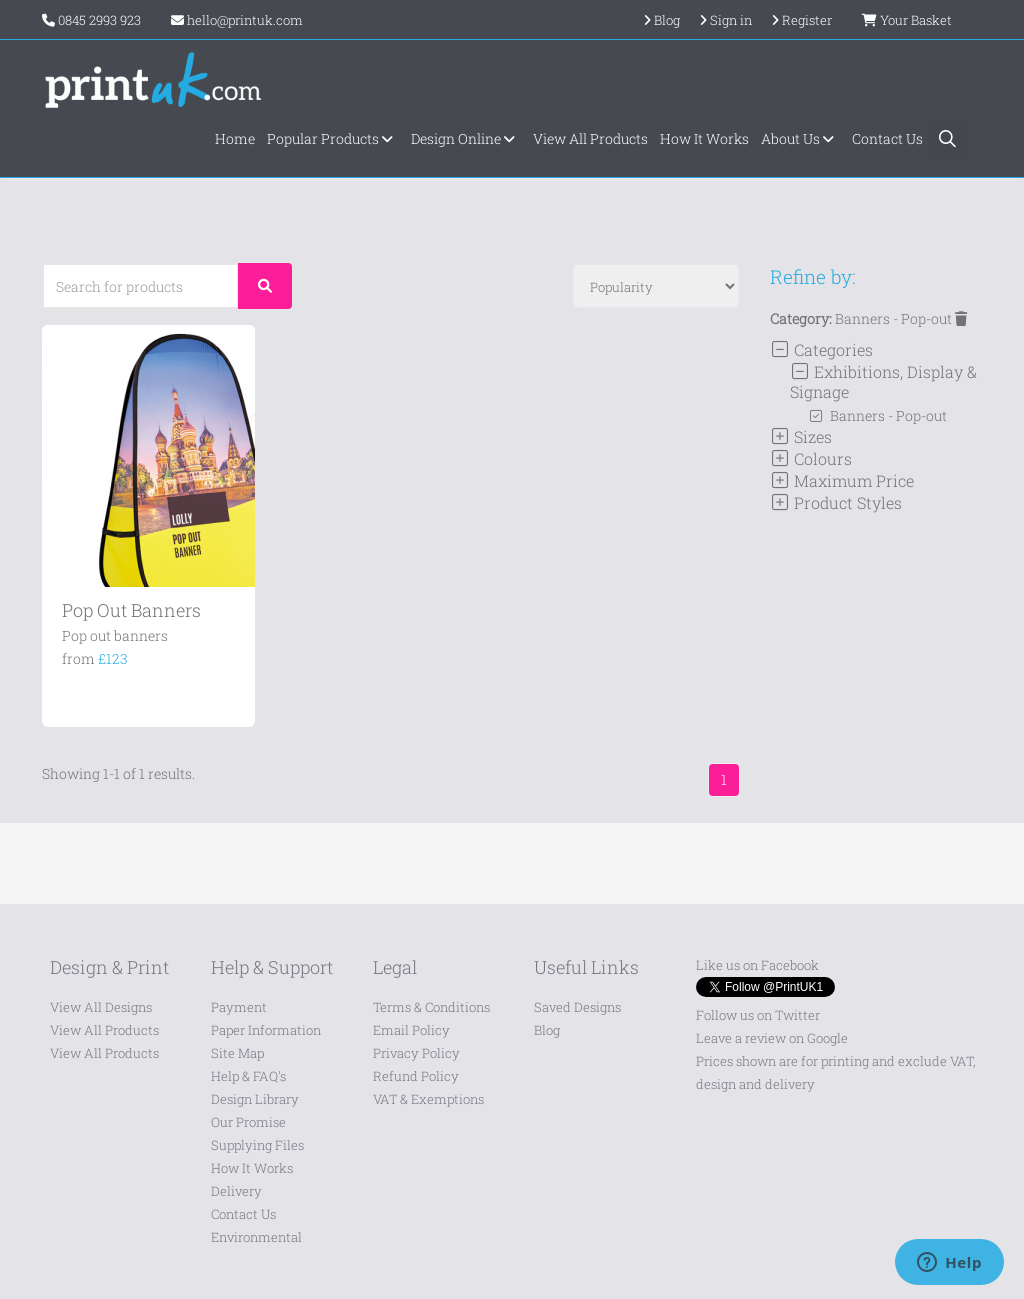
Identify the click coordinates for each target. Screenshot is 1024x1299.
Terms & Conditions (431, 1007)
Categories (821, 349)
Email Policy (411, 1030)
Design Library (255, 1099)
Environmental (256, 1237)
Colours (811, 458)
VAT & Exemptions (428, 1099)
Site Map (237, 1053)
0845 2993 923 (99, 20)
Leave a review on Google (772, 1038)
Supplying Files (257, 1145)
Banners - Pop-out (901, 318)
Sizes (801, 436)
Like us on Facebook (757, 965)
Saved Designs (577, 1007)
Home (235, 138)
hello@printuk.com (237, 20)
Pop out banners (115, 635)
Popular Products (333, 138)
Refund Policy (416, 1076)
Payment (239, 1007)
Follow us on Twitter (758, 1015)
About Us (800, 138)
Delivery (236, 1191)
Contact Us (887, 138)
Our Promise (248, 1122)
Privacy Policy (416, 1053)
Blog (547, 1030)
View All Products (590, 138)
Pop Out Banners (131, 610)
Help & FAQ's (248, 1076)
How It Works (704, 138)
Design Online (466, 138)
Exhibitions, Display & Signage (883, 381)
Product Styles (836, 502)
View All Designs (101, 1007)
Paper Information (266, 1030)
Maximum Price (842, 480)
